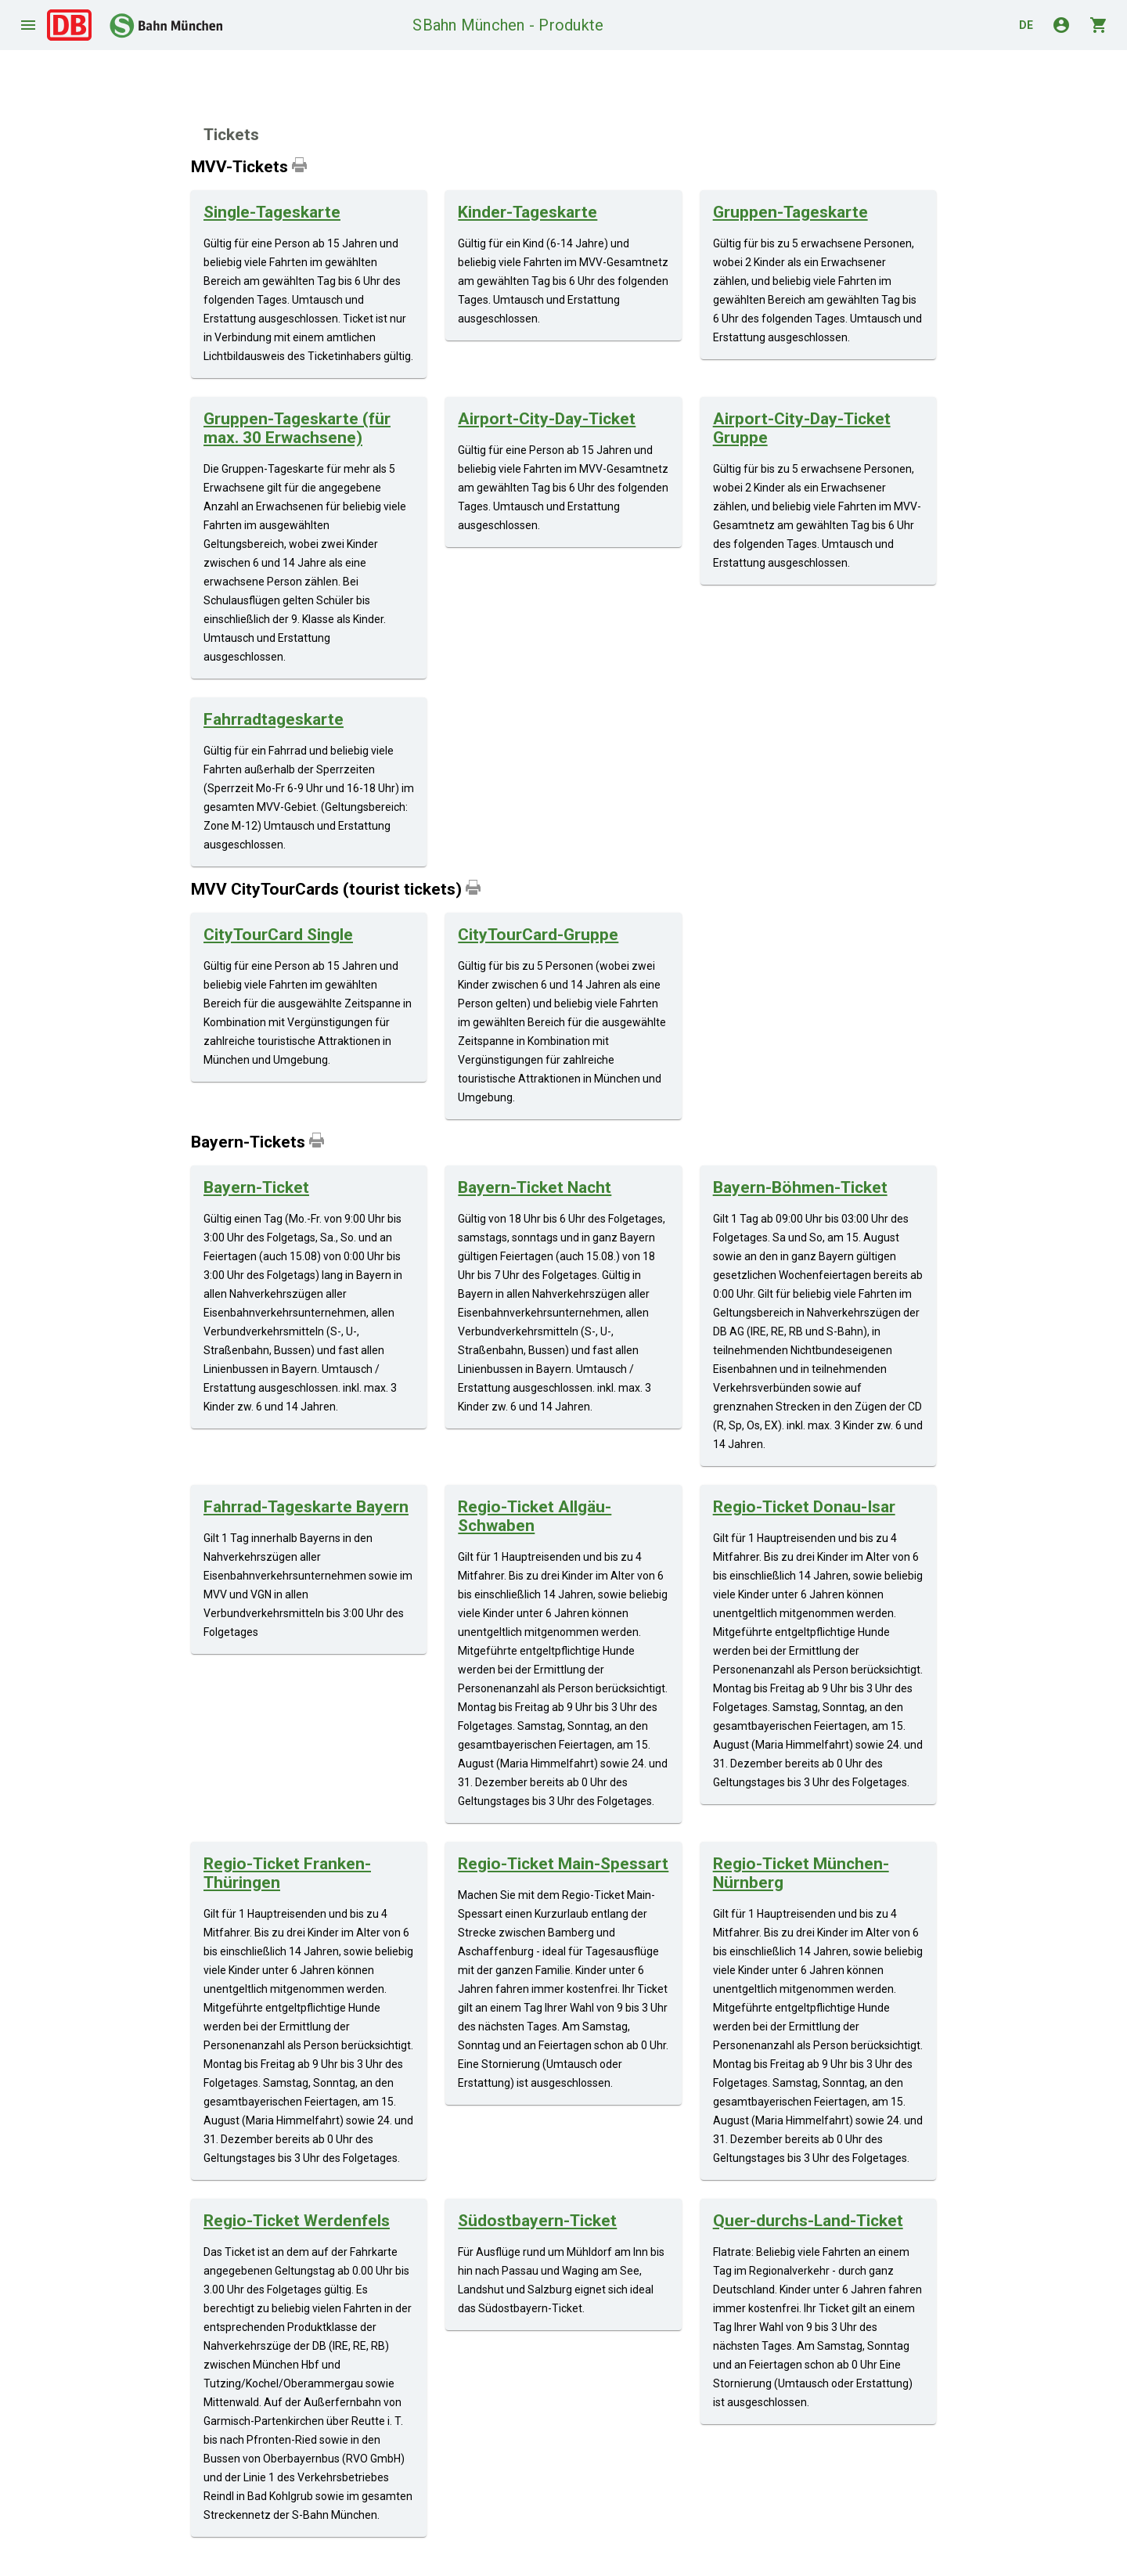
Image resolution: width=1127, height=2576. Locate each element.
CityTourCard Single (278, 934)
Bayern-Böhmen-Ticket (800, 1187)
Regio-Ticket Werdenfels (296, 2220)
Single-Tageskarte (271, 212)
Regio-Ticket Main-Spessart (563, 1863)
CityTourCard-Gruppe (538, 934)
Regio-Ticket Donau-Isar (804, 1506)
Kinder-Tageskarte (527, 212)
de (1026, 25)
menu (28, 25)
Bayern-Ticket (256, 1187)
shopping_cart (1098, 25)
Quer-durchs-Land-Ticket (808, 2220)
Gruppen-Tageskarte (790, 212)
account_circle (1061, 25)
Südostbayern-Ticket (537, 2220)
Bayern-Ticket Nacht (534, 1187)
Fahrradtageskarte (273, 719)
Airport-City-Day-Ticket (547, 418)
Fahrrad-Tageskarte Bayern (306, 1506)
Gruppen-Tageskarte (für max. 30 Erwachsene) (297, 428)
